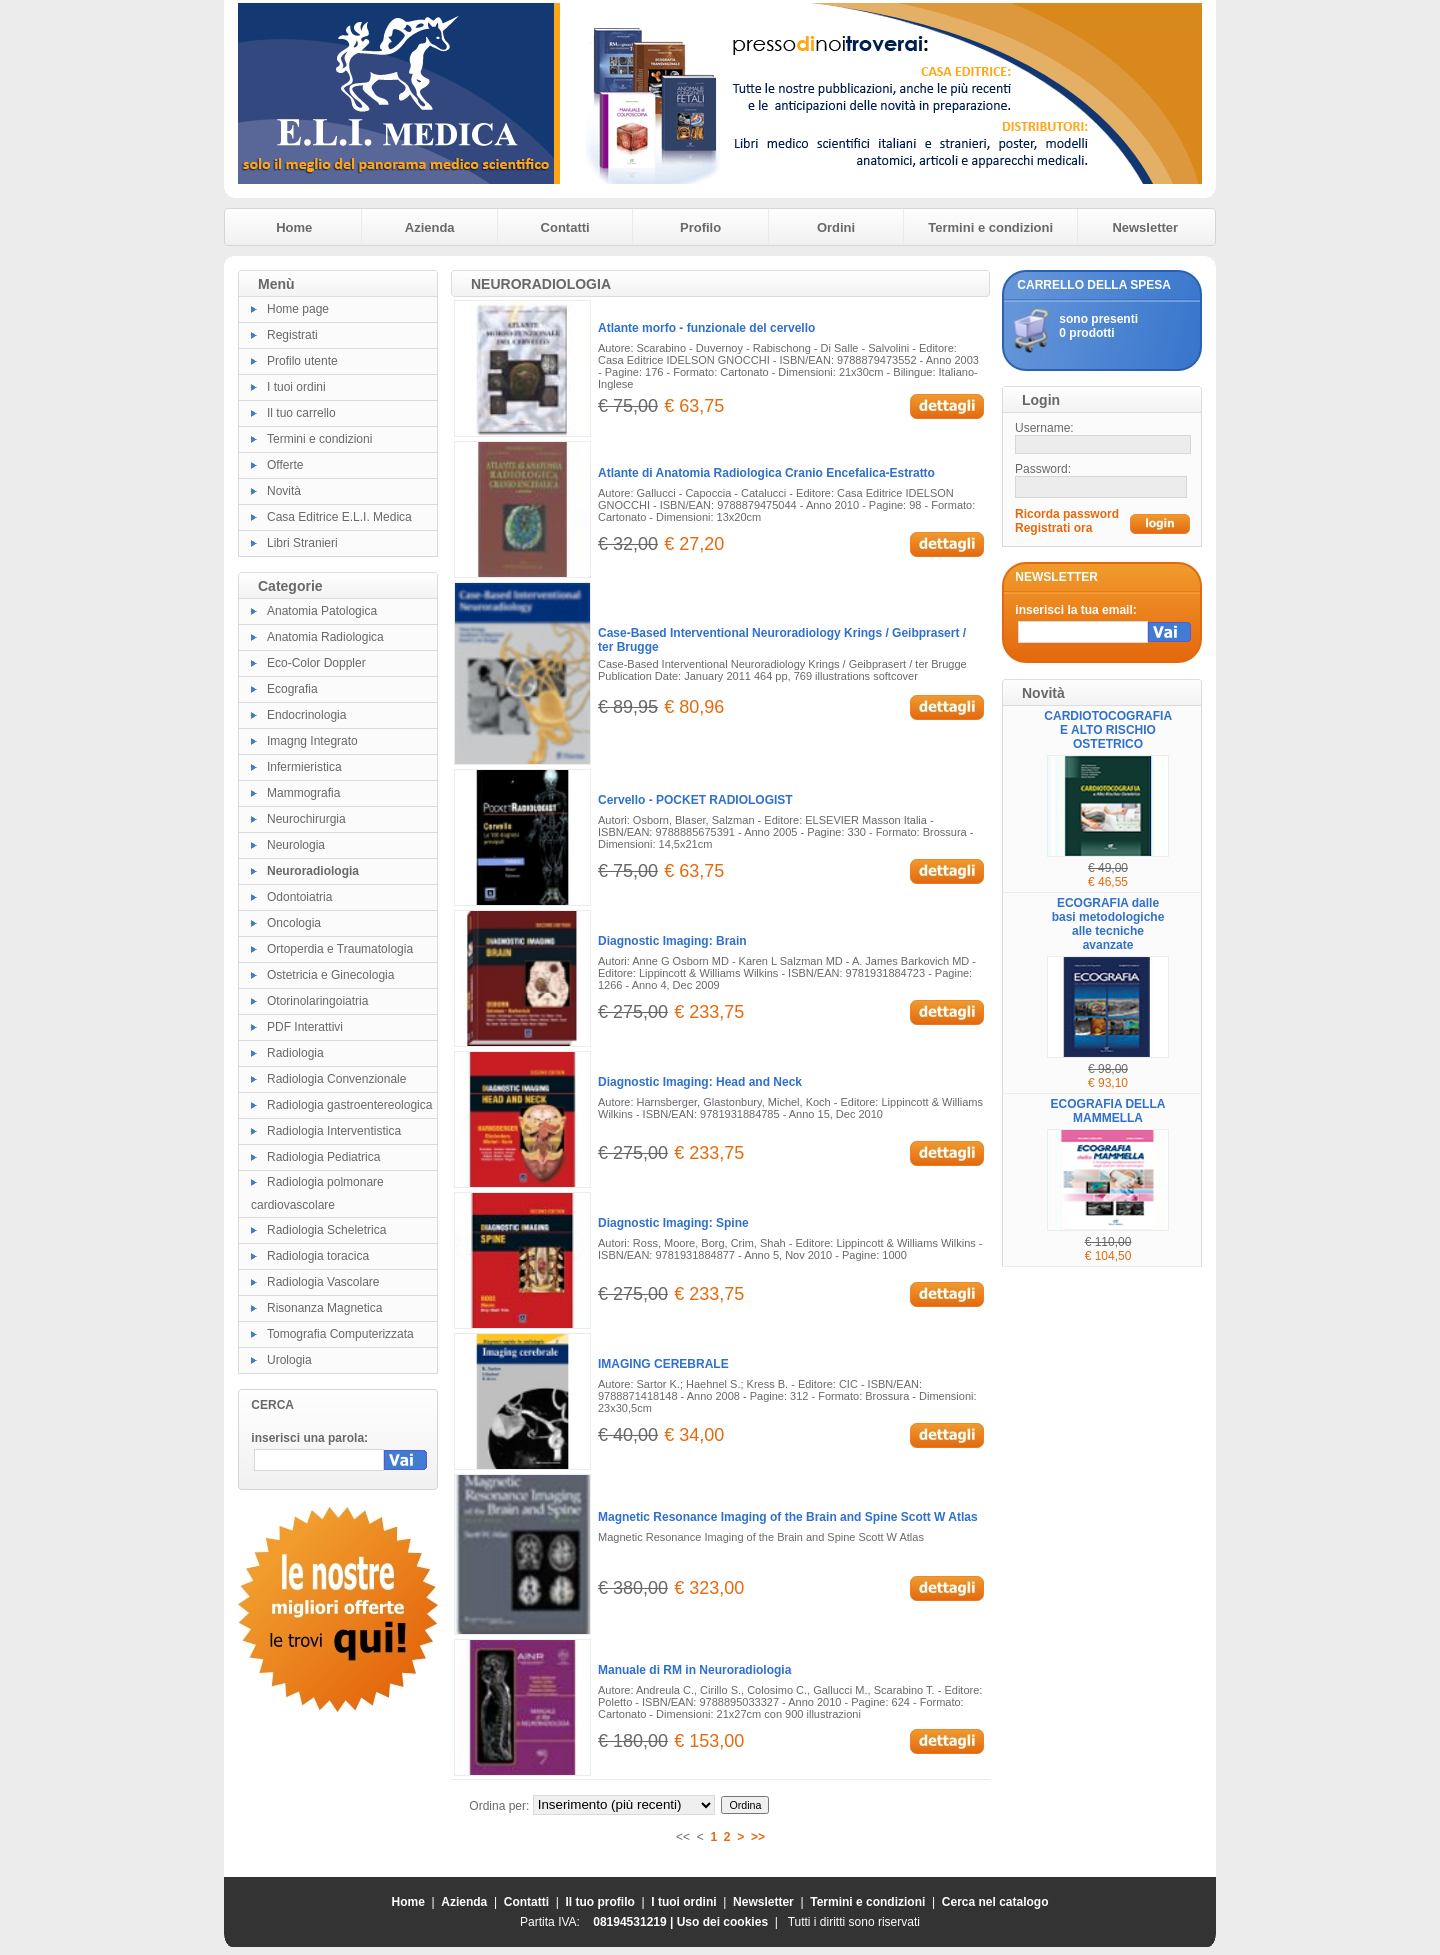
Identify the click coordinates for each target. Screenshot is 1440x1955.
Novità (284, 491)
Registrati (292, 335)
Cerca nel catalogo (995, 1902)
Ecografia (292, 689)
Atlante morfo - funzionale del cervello (706, 328)
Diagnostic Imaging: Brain (672, 941)
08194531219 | (634, 1922)
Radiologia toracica (318, 1256)
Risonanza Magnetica (324, 1308)
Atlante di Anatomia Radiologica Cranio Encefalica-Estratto (766, 473)
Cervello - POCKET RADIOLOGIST (695, 800)
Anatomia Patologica (322, 611)
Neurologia (296, 845)
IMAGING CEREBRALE (663, 1364)
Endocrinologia (306, 715)
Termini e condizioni (990, 227)
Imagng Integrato (312, 741)
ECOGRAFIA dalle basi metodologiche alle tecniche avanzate (1108, 924)
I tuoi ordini (296, 387)
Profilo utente (302, 361)
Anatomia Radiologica (325, 637)
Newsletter (1145, 227)
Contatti (565, 227)
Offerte (285, 465)
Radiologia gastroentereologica (349, 1105)
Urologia (289, 1360)
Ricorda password (1067, 514)
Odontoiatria (299, 897)
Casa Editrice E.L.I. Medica (339, 517)
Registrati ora (1053, 528)
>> (758, 1837)
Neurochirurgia (306, 819)
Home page (298, 309)
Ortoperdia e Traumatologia (340, 949)
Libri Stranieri (302, 543)
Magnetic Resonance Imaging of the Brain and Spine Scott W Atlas (788, 1517)
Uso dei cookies (722, 1922)
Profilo (700, 227)
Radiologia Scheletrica (326, 1230)
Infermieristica (304, 767)
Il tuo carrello (301, 413)
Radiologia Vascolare (323, 1282)
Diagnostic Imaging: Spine (673, 1223)
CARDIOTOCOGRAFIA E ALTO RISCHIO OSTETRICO (1108, 730)
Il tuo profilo (600, 1902)
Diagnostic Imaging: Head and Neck (700, 1082)
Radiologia (295, 1053)
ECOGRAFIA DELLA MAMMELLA (1108, 1111)
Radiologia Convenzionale (336, 1079)
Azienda (430, 227)
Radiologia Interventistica (334, 1131)
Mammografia (303, 793)
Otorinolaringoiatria (317, 1001)
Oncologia (294, 923)
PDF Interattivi (305, 1027)
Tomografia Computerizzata (340, 1334)
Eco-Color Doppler (316, 663)
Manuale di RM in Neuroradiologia (694, 1670)
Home (294, 227)
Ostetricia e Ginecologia (330, 975)
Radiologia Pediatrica (323, 1157)
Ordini (836, 227)
